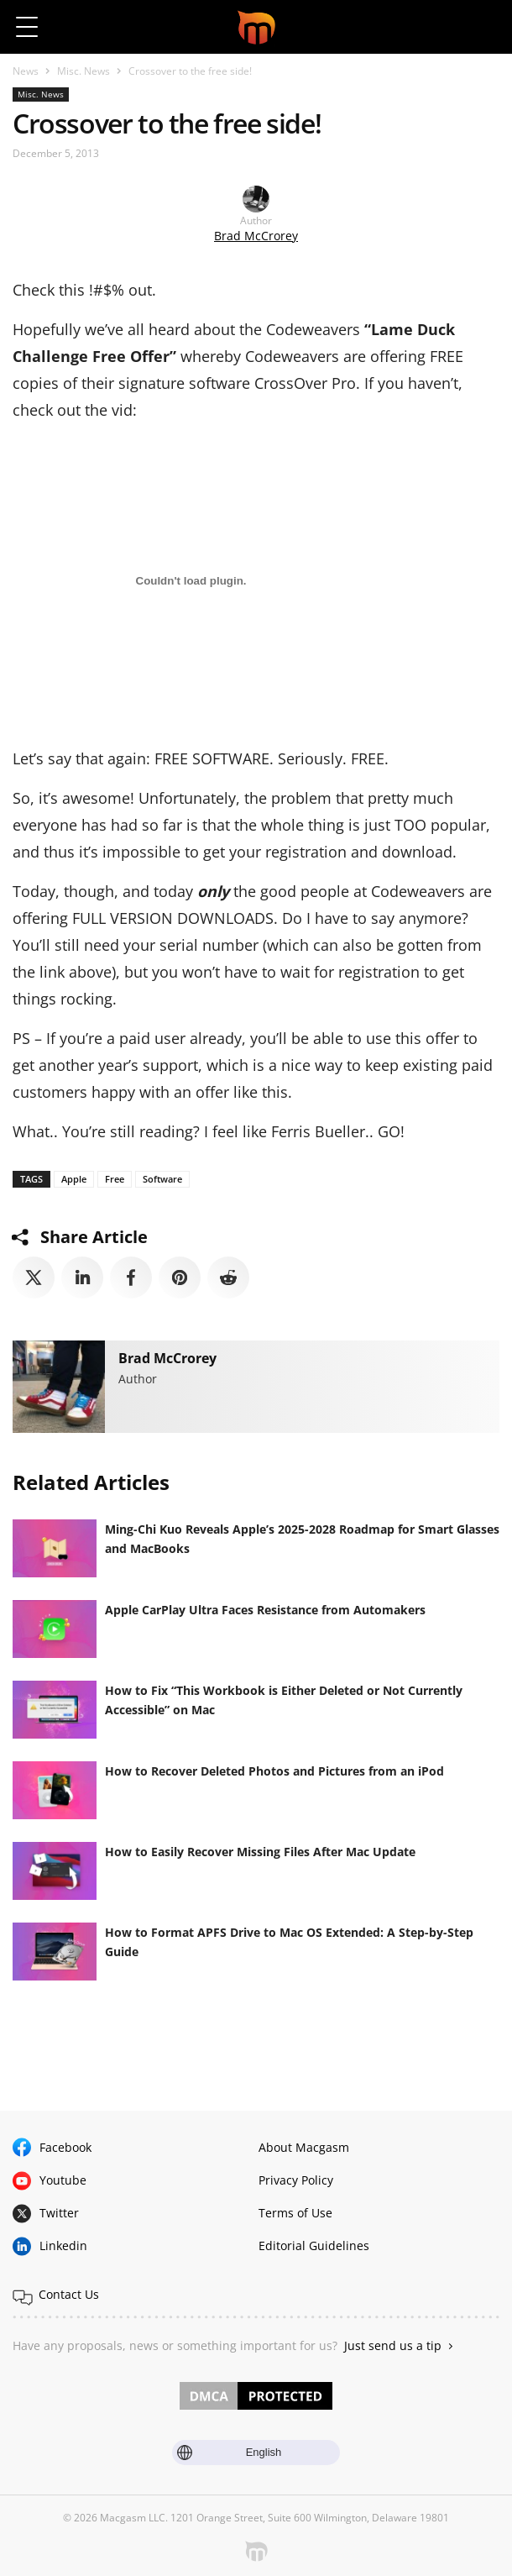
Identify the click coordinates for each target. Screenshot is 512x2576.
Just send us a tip (392, 2345)
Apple (73, 1179)
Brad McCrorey (256, 236)
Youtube (62, 2180)
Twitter (59, 2213)
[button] (485, 26)
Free (114, 1179)
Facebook (65, 2147)
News (26, 71)
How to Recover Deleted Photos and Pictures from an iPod (274, 1771)
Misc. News (83, 71)
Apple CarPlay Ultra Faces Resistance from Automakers (265, 1610)
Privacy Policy (296, 2180)
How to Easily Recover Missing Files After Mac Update (260, 1852)
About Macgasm (304, 2147)
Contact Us (69, 2294)
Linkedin (63, 2245)
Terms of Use (295, 2213)
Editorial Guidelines (314, 2245)
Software (162, 1179)
